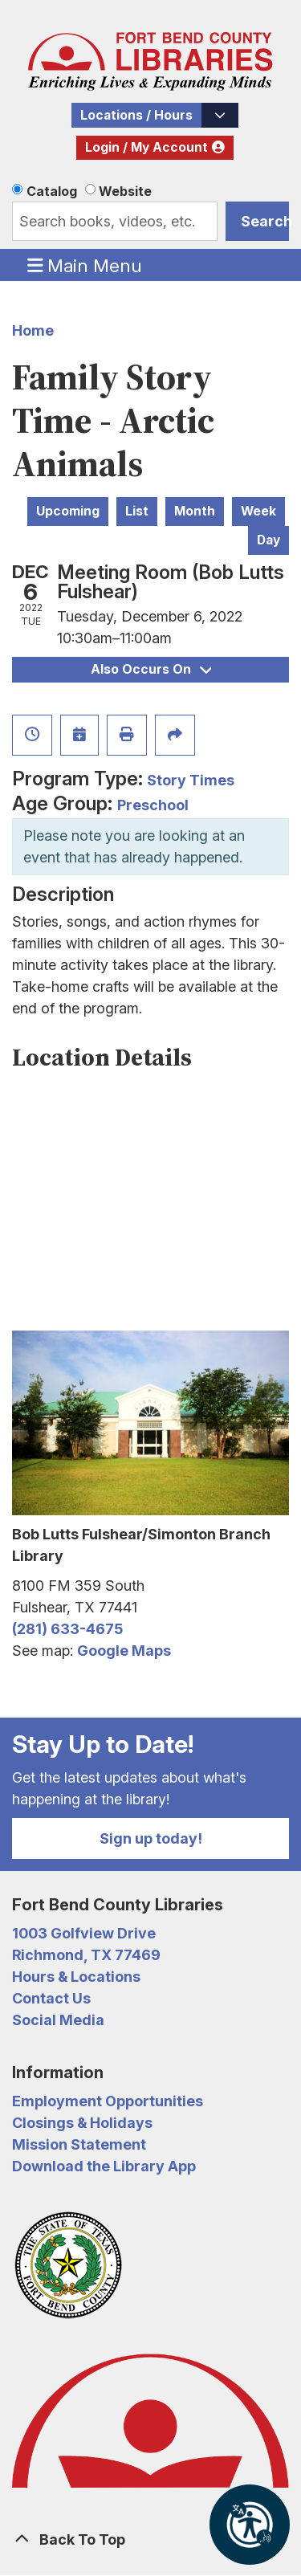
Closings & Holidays (82, 2122)
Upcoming (68, 511)
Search (265, 221)
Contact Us (51, 1998)
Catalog (51, 191)
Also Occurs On (151, 669)
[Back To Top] (150, 2539)
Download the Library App (104, 2166)
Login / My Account (146, 147)
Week (258, 511)
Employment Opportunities (107, 2101)
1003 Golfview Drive (84, 1933)
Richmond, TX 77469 (86, 1954)
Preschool (153, 805)
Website (125, 191)
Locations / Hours (136, 115)
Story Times (190, 780)
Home (33, 330)
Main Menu (85, 265)
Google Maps (124, 1650)
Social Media (58, 2019)
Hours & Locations (76, 1976)
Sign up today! (151, 1838)
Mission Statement (79, 2144)
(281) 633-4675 (67, 1628)
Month (194, 511)
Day (268, 540)
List (136, 511)
